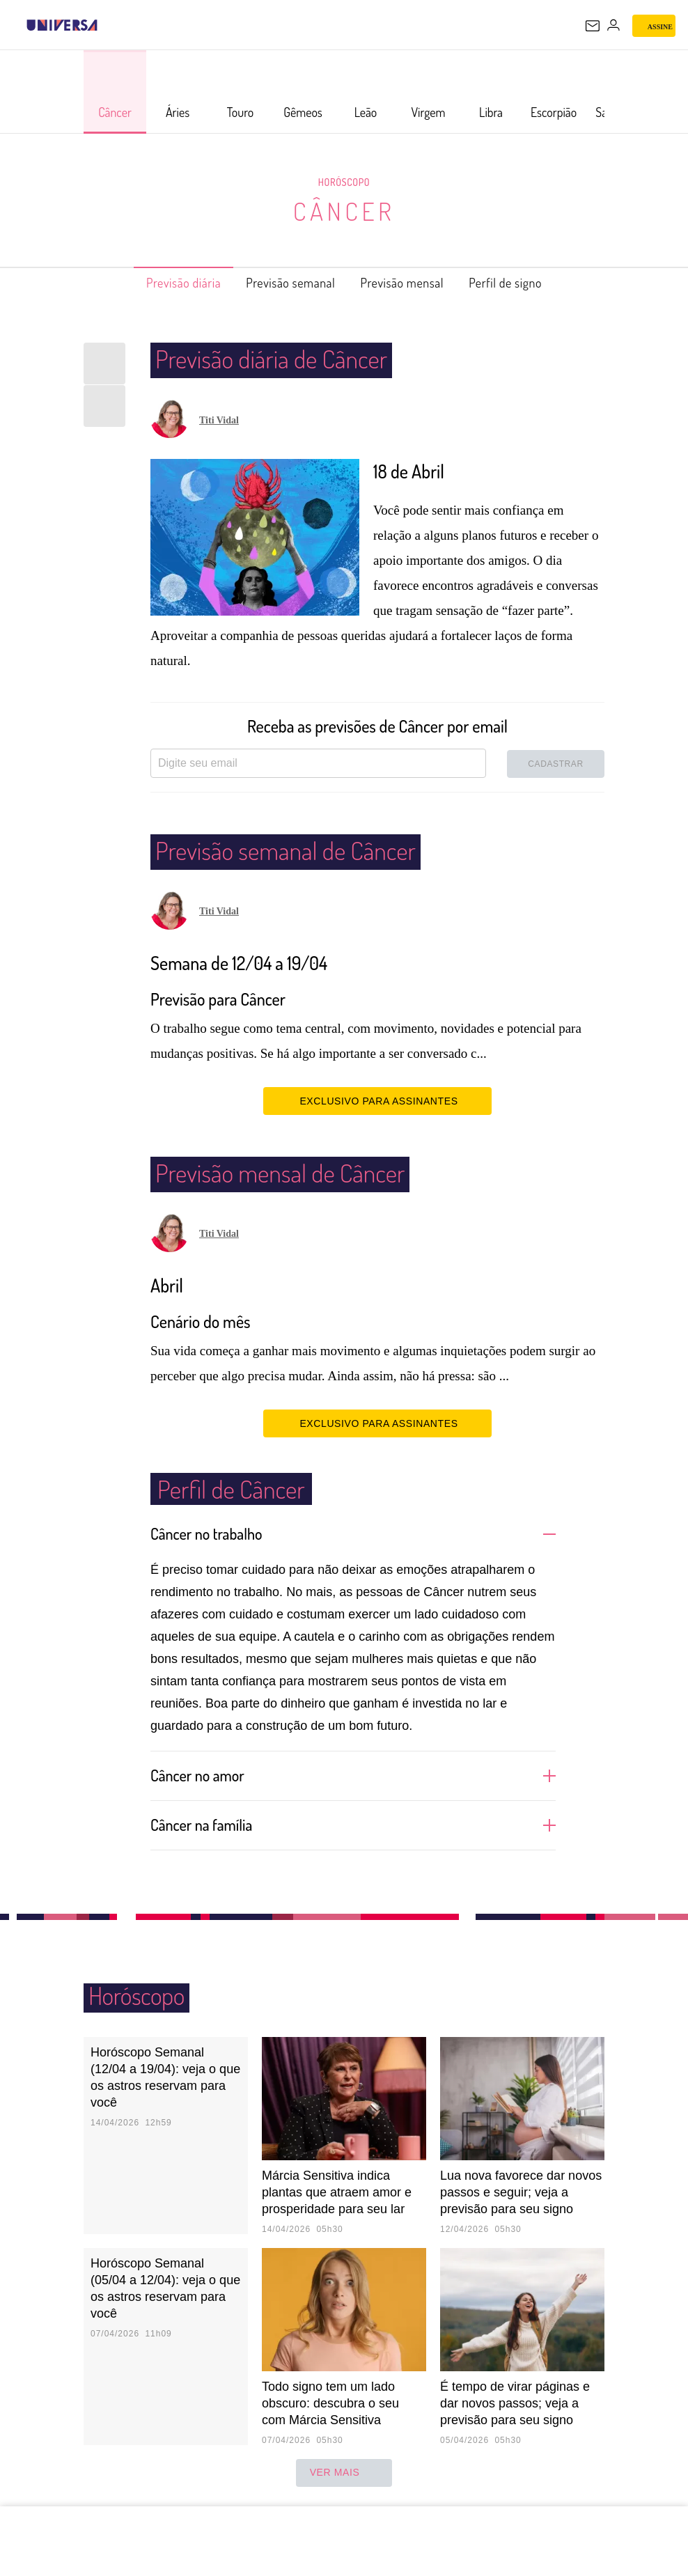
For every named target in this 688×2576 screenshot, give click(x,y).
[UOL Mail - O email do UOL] (592, 25)
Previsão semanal (283, 283)
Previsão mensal (411, 283)
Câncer (343, 210)
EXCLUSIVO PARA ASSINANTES (377, 1100)
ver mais (344, 2473)
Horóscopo (344, 181)
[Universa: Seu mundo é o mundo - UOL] (61, 25)
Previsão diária (160, 283)
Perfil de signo (529, 283)
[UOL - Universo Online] (106, 25)
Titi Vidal (219, 420)
